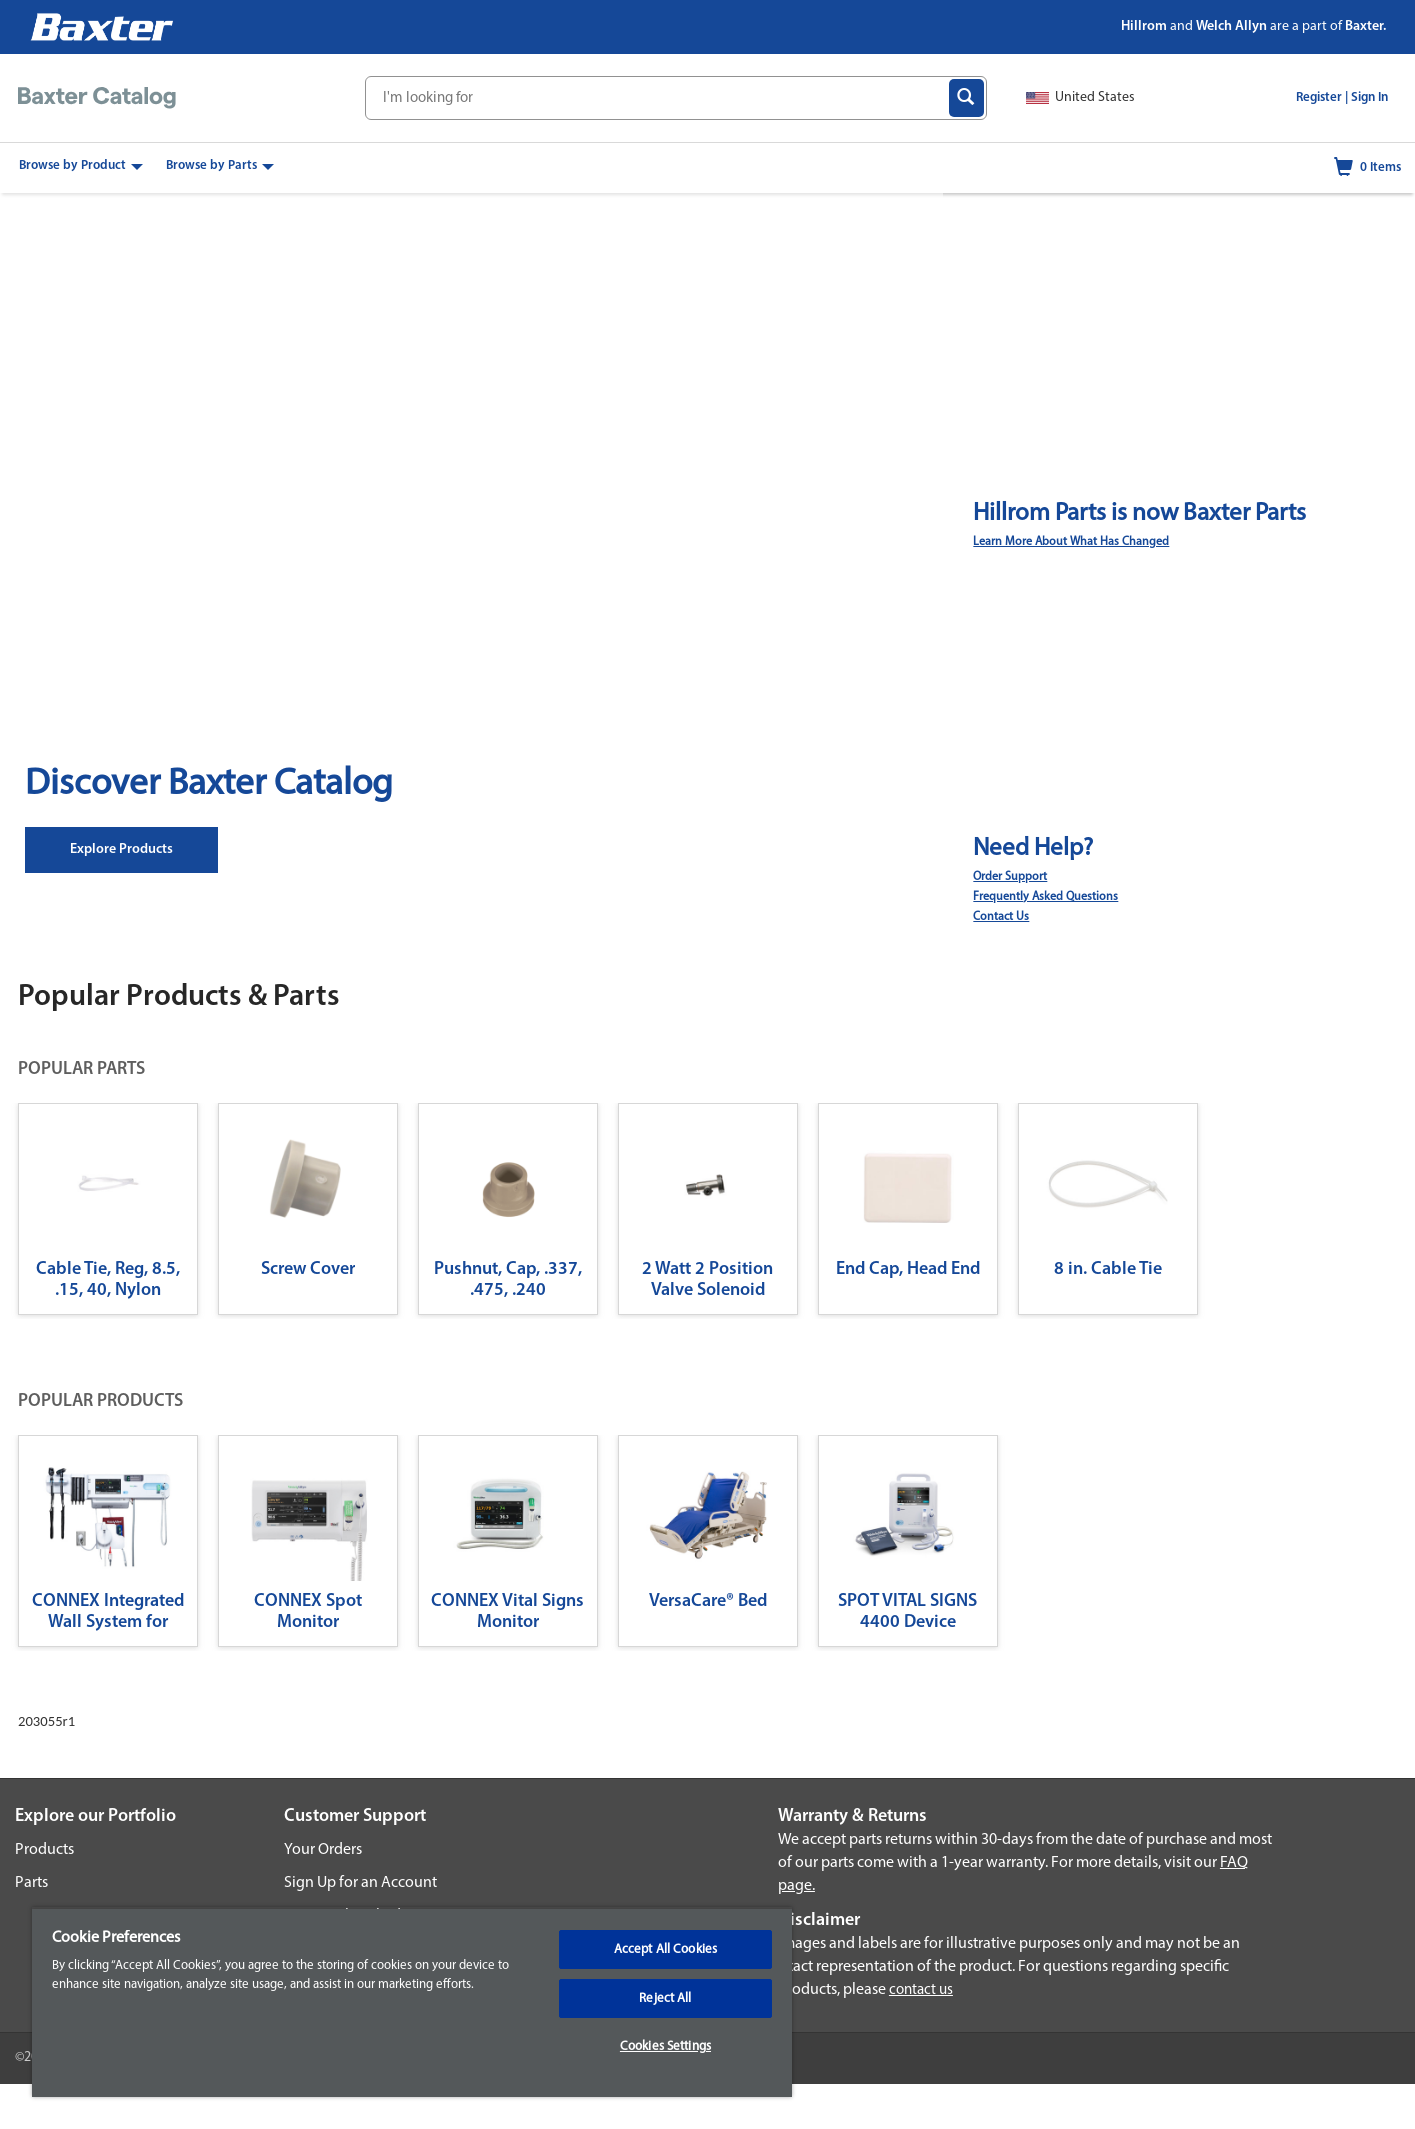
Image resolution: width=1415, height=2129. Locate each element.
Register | (1322, 97)
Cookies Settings (665, 2046)
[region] (412, 2002)
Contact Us (1001, 917)
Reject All (665, 1998)
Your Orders (323, 1850)
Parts (31, 1883)
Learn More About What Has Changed (1071, 542)
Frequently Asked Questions (1045, 897)
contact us (921, 1990)
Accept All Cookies (665, 1949)
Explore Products (121, 849)
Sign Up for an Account (360, 1883)
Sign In (1369, 97)
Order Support (1010, 877)
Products (44, 1850)
